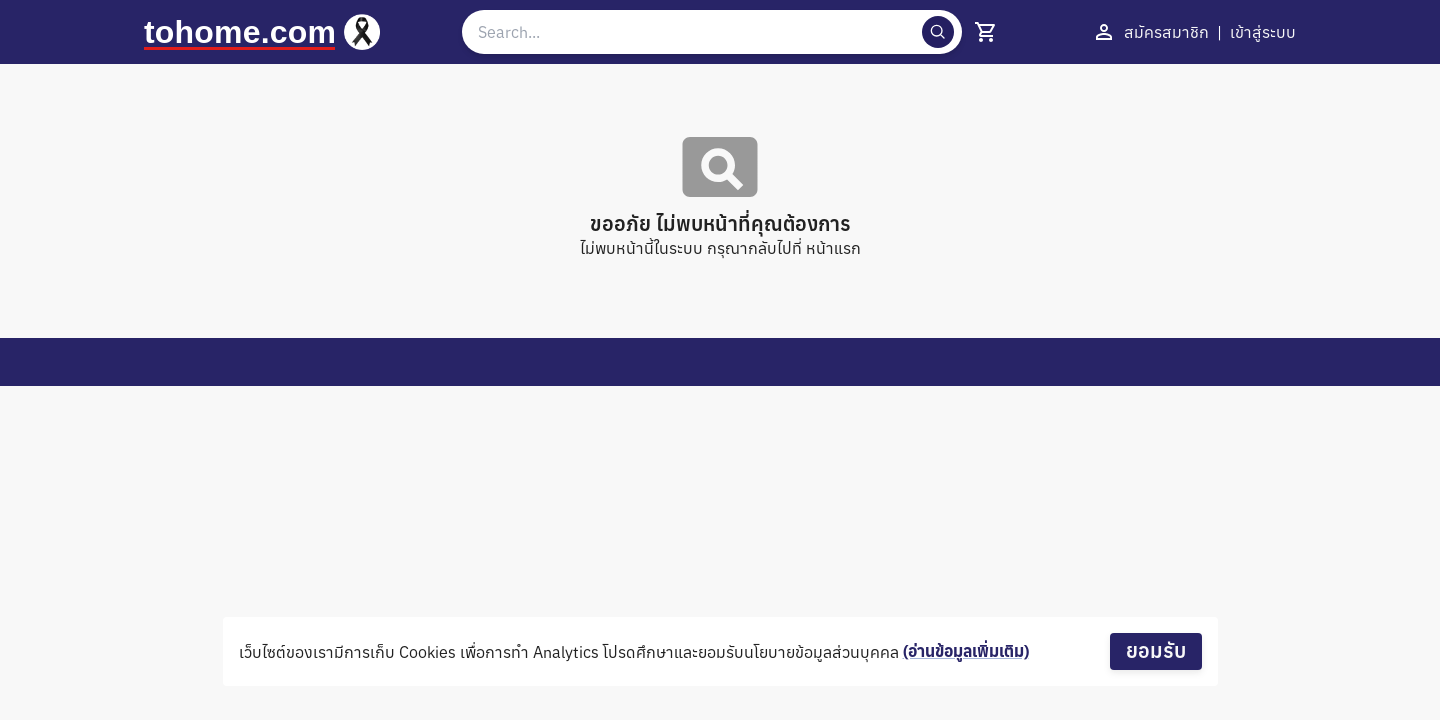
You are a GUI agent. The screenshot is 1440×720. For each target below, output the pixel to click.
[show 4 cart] (986, 32)
